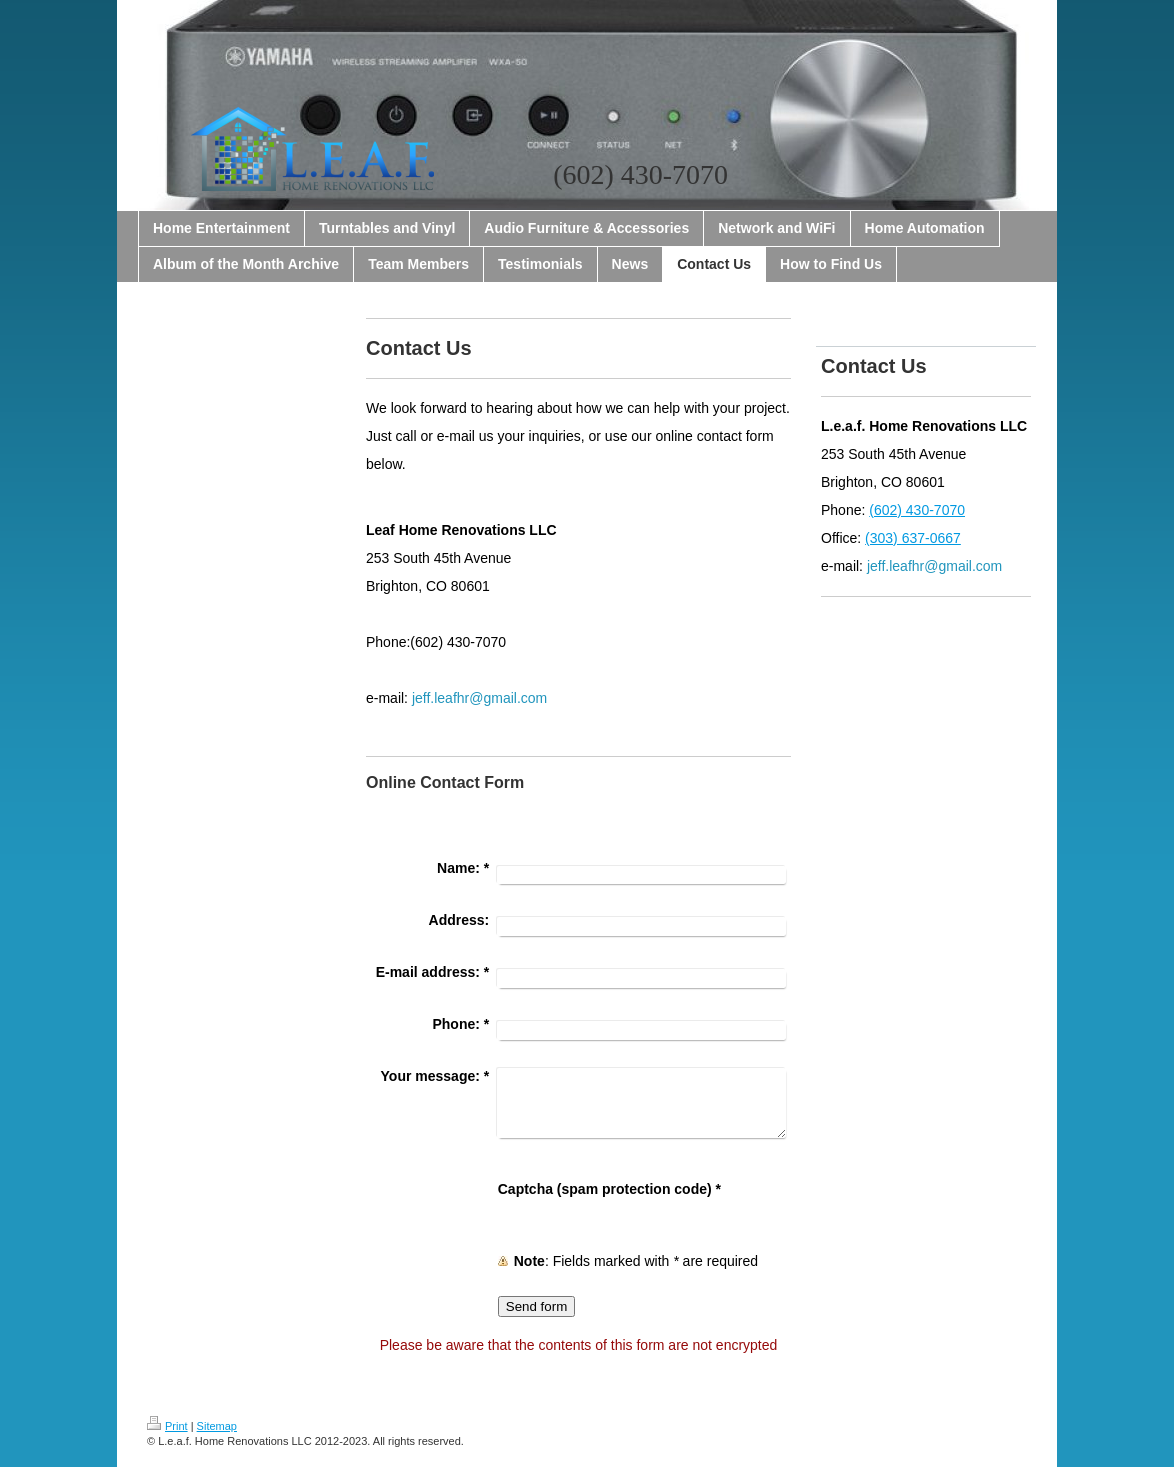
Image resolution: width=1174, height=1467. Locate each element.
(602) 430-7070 (917, 510)
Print (167, 1426)
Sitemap (217, 1426)
